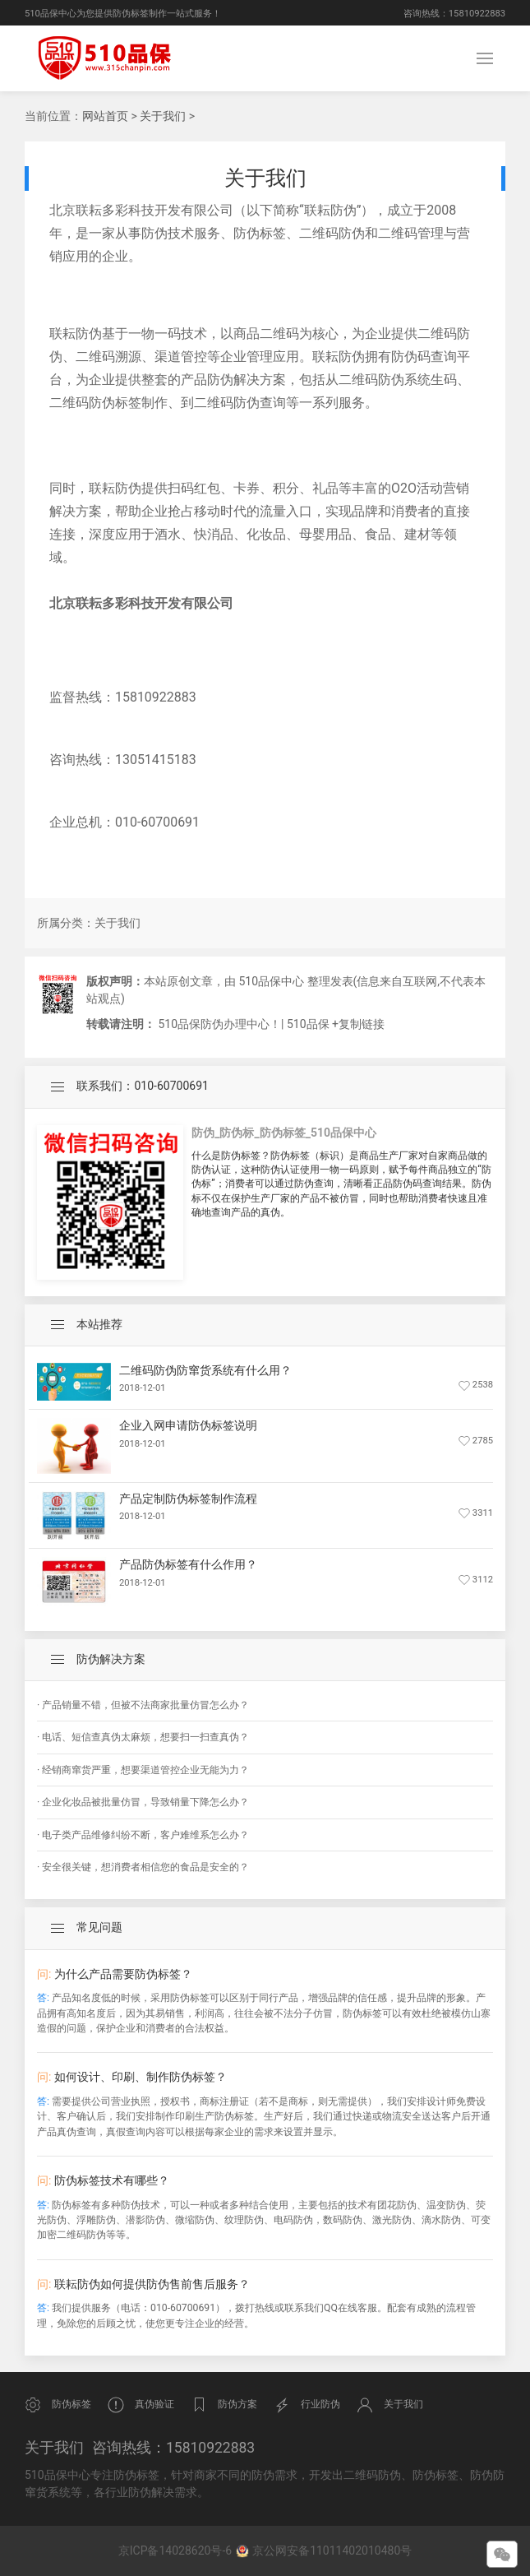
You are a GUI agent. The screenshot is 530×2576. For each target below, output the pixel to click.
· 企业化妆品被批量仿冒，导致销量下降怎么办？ (143, 1802)
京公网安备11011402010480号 (332, 2550)
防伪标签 (58, 2405)
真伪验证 (141, 2405)
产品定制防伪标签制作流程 (188, 1498)
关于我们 (163, 116)
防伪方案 (224, 2405)
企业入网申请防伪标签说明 (188, 1425)
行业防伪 (307, 2405)
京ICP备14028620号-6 (176, 2550)
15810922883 (477, 13)
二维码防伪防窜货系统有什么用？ (205, 1370)
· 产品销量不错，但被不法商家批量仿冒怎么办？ (143, 1705)
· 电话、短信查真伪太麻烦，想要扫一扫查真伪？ (143, 1737)
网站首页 (105, 116)
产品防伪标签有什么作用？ (188, 1564)
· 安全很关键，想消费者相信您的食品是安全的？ (143, 1867)
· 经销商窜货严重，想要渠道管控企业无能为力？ (143, 1770)
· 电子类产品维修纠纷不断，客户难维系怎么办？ (143, 1835)
